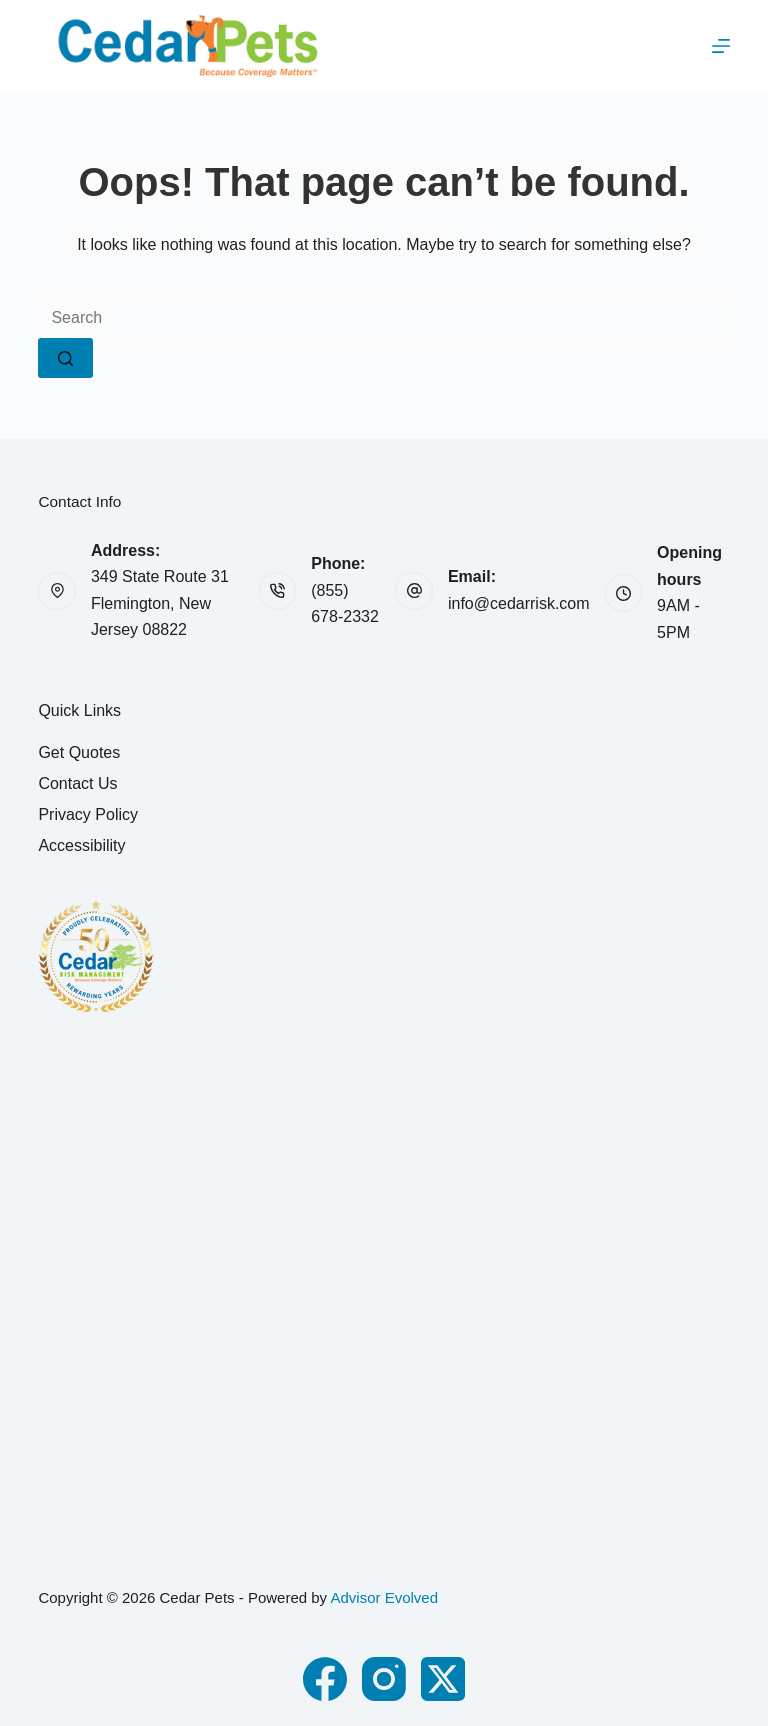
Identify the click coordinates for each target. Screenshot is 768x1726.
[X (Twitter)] (443, 1679)
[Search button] (65, 358)
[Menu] (721, 46)
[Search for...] (383, 318)
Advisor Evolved (384, 1597)
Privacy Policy (88, 814)
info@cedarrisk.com (519, 603)
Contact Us (77, 783)
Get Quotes (79, 752)
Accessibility (81, 845)
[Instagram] (384, 1679)
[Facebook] (325, 1679)
